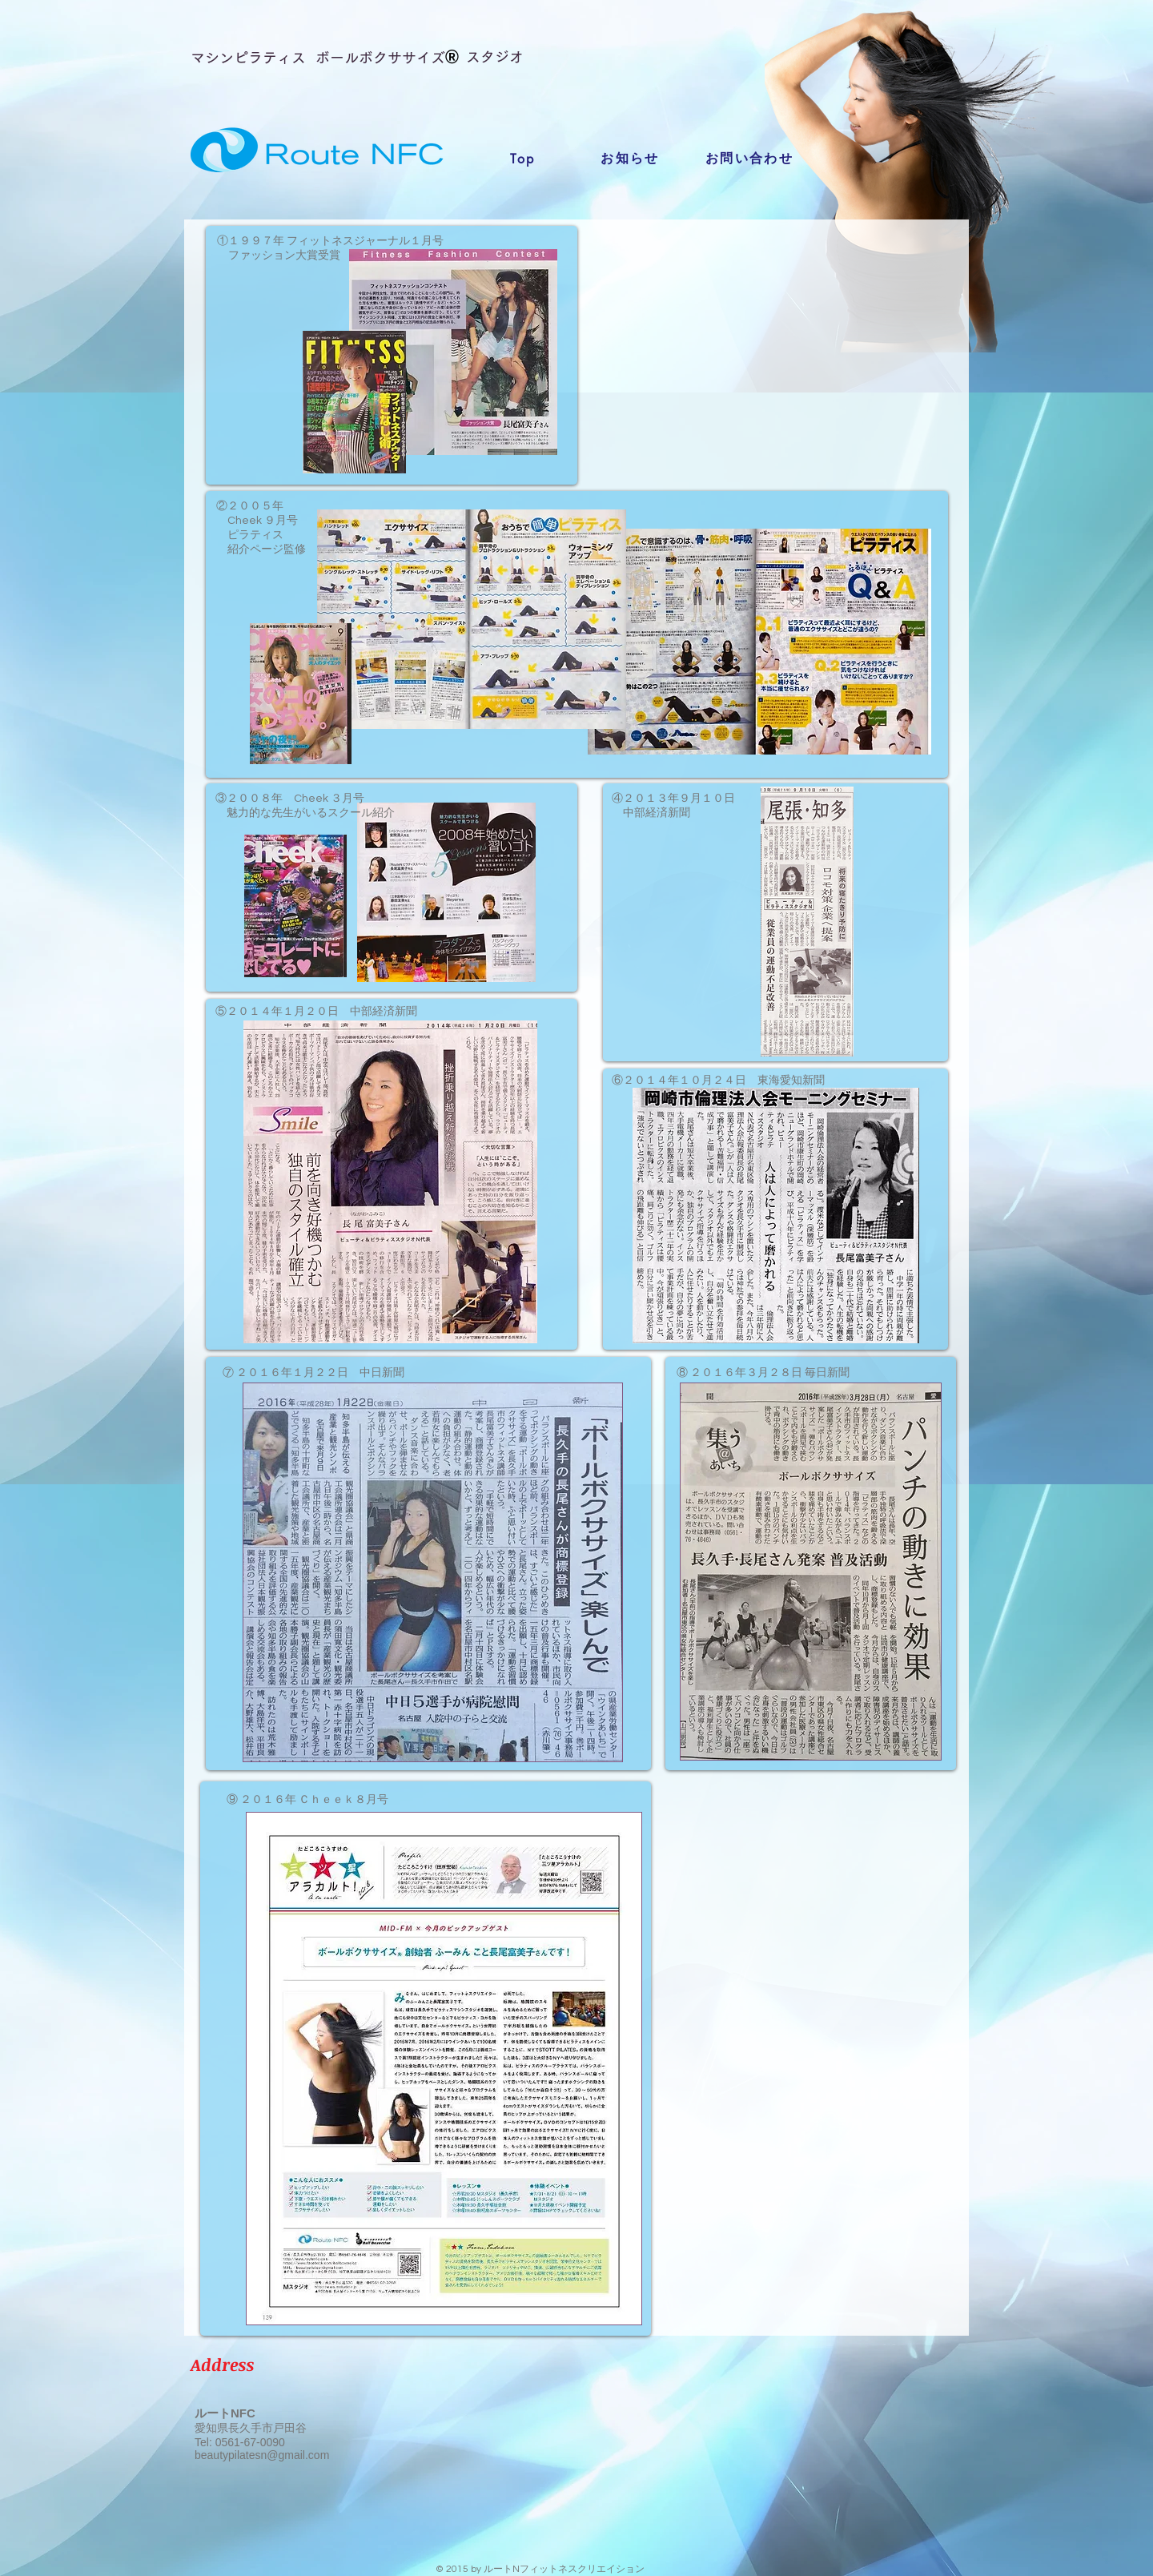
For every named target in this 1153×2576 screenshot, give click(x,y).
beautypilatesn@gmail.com (262, 2455)
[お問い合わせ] (749, 159)
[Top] (523, 159)
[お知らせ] (630, 159)
